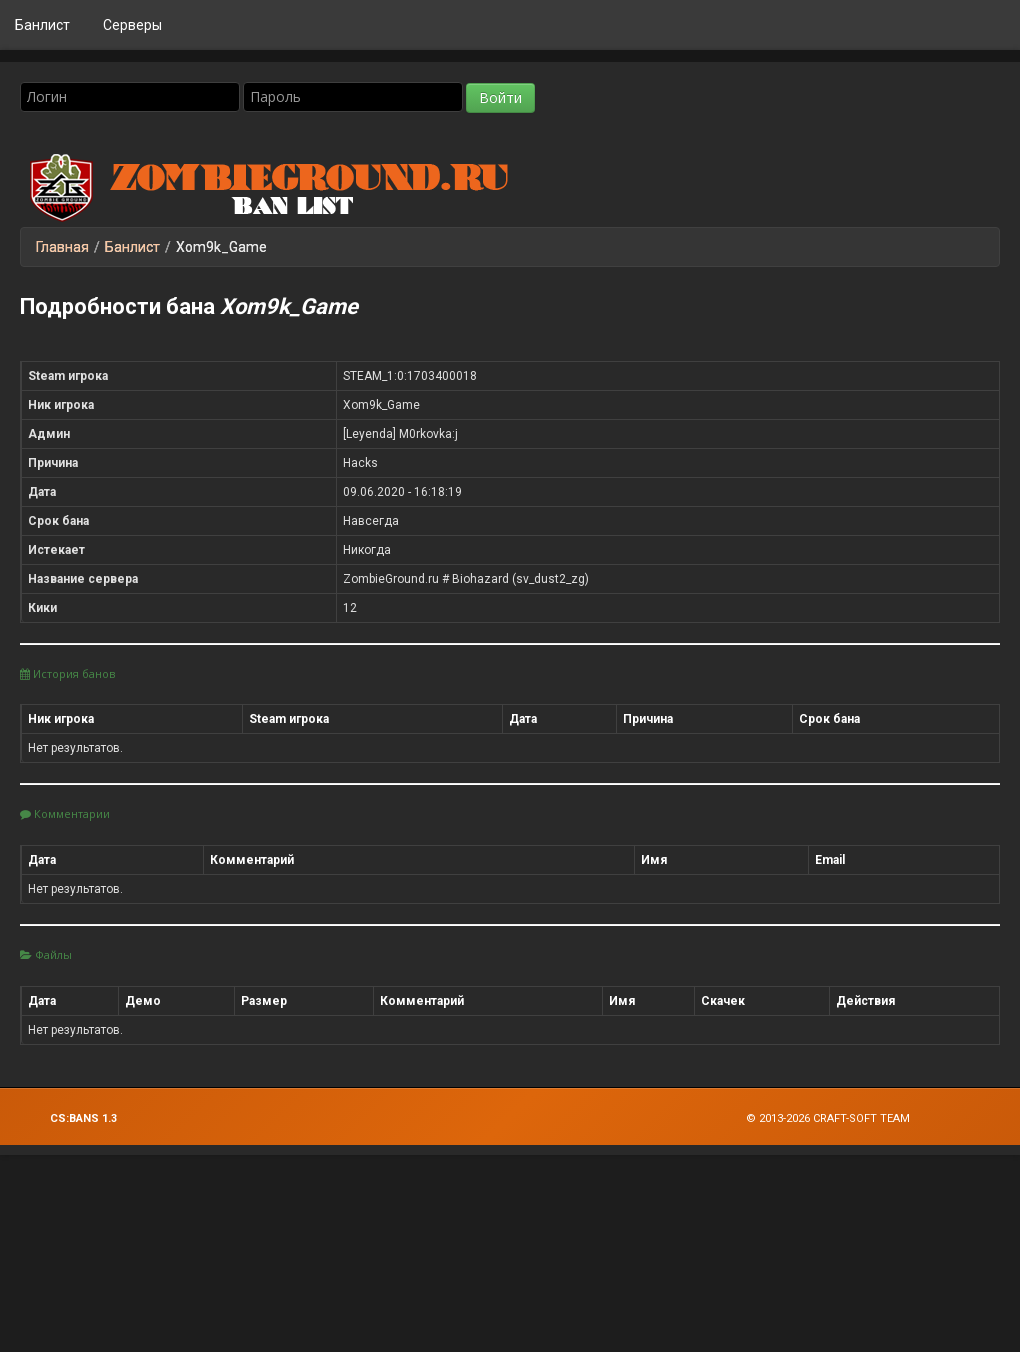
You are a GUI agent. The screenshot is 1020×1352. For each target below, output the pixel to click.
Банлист (42, 25)
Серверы (132, 25)
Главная (62, 247)
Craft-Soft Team (861, 1118)
